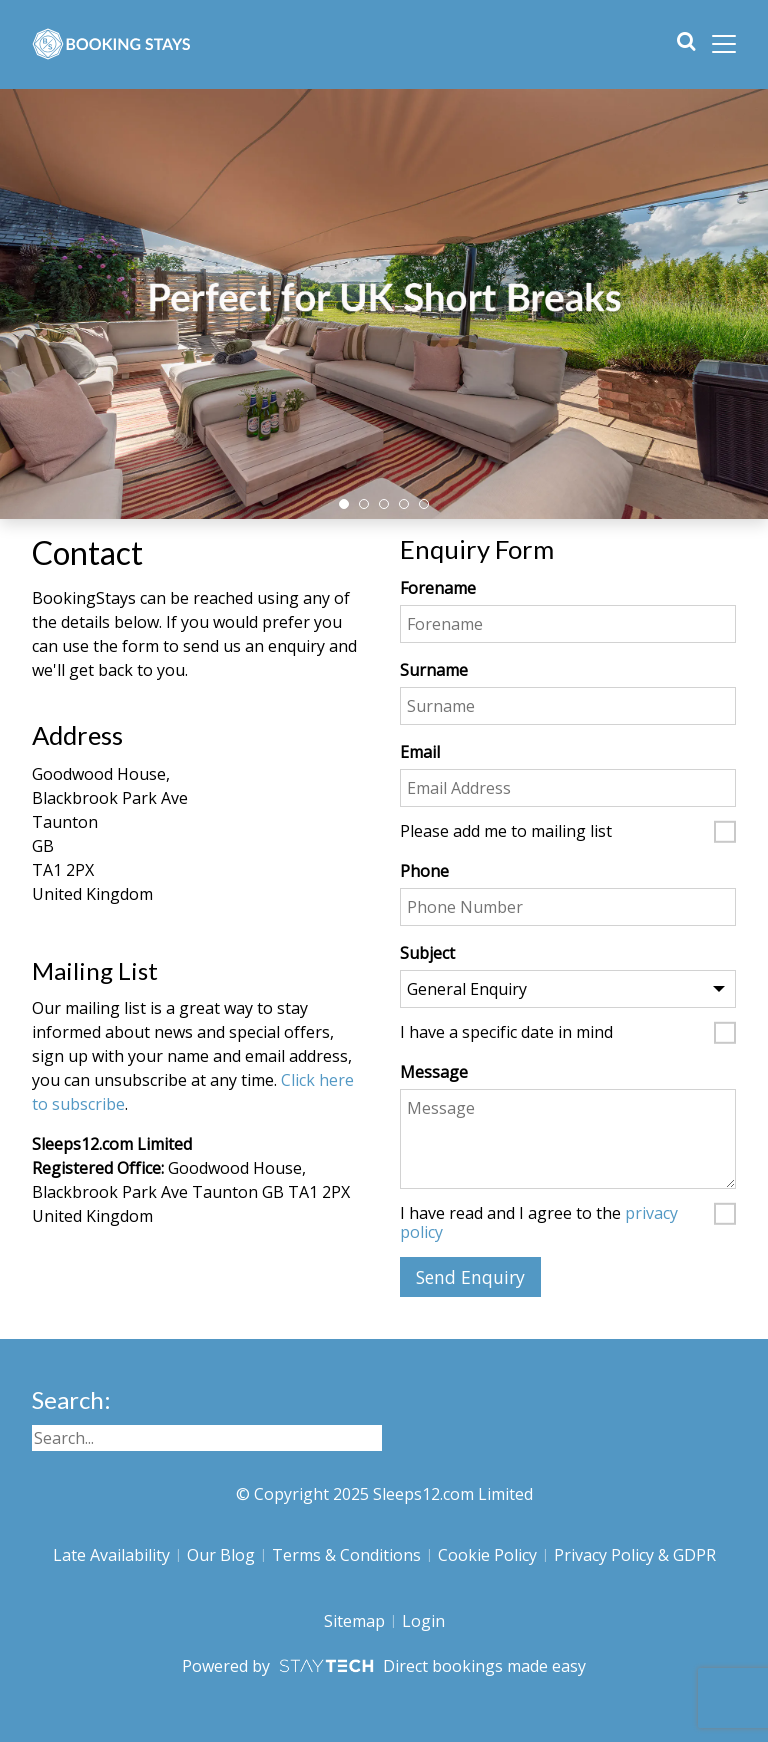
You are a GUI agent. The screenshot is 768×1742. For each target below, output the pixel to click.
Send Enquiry (470, 1277)
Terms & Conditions (346, 1555)
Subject (427, 953)
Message (434, 1072)
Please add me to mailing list (506, 832)
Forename (438, 588)
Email (420, 752)
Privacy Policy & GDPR (635, 1555)
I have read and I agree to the (539, 1223)
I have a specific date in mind (506, 1033)
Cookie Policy (487, 1555)
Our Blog (221, 1555)
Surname (434, 670)
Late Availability (111, 1555)
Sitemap (354, 1621)
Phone (424, 871)
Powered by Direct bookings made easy (383, 1666)
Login (423, 1621)
